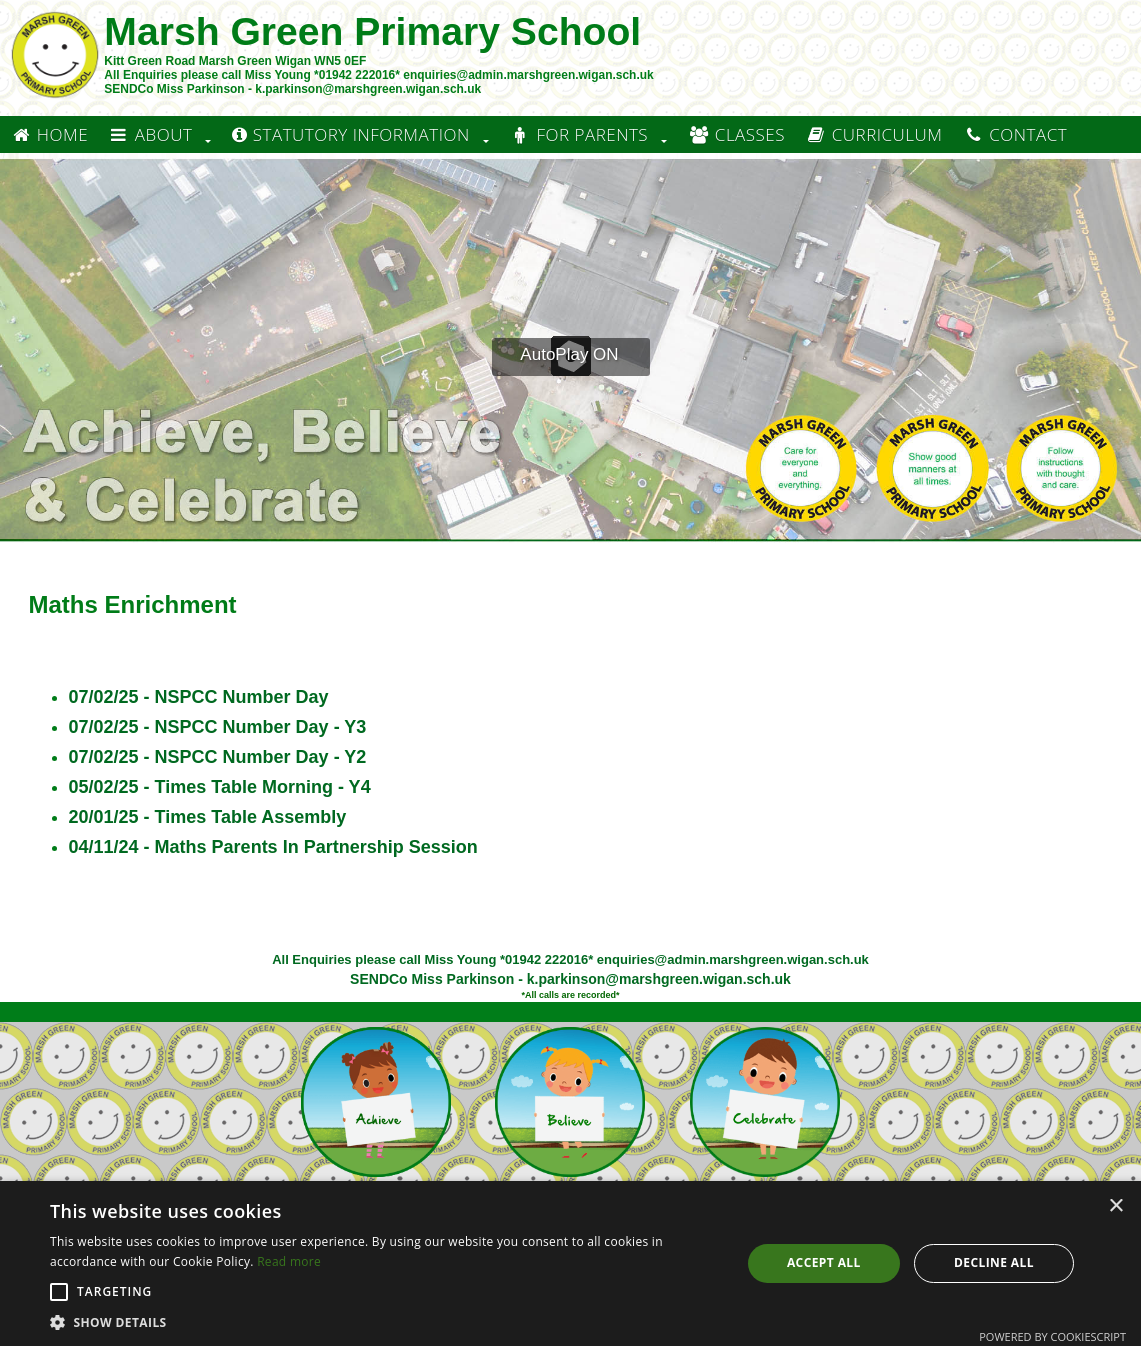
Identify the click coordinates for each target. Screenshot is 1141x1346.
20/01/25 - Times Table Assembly (208, 817)
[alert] (570, 1263)
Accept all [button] (824, 1262)
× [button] (1115, 1206)
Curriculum (873, 134)
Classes (736, 134)
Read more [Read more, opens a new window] (289, 1261)
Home (49, 134)
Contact (1014, 134)
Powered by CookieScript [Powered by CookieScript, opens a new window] (1052, 1336)
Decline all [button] (994, 1262)
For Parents (579, 134)
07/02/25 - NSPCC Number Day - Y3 (218, 727)
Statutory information (350, 134)
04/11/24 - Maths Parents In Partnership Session (273, 847)
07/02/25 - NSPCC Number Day (199, 697)
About (150, 134)
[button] (59, 1292)
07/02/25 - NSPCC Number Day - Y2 (218, 757)
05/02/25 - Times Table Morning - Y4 (220, 787)
